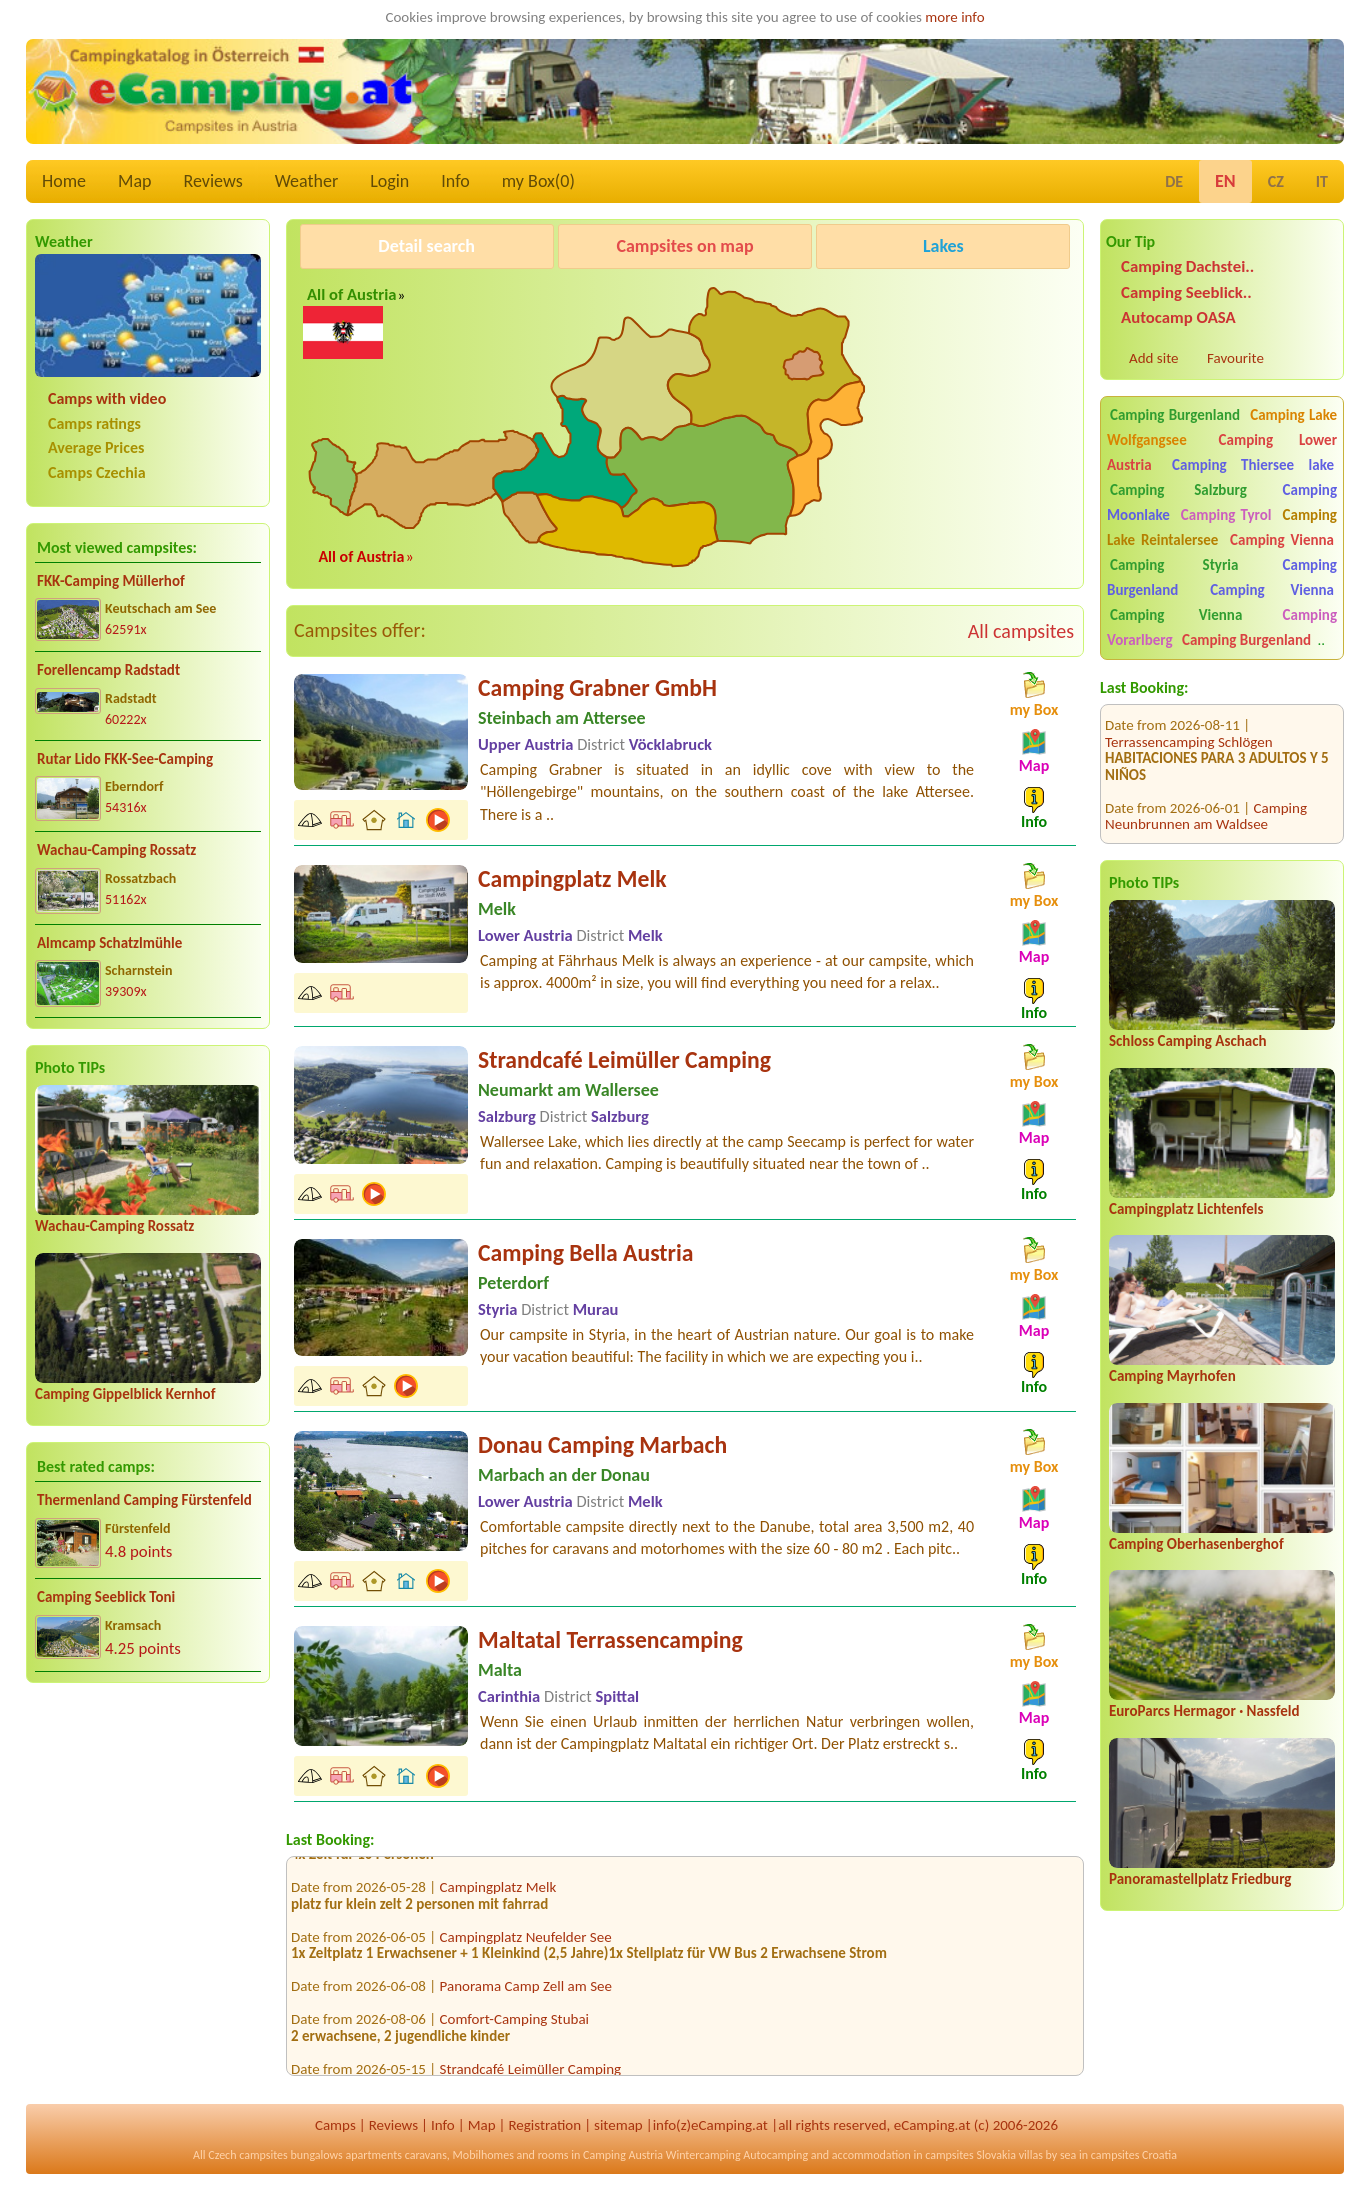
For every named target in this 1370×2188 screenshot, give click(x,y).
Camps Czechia (97, 472)
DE (1174, 181)
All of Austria (351, 294)
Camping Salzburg (1178, 490)
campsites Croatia (1134, 2155)
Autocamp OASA (1178, 317)
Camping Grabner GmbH (597, 687)
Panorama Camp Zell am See (526, 1994)
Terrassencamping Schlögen (1189, 713)
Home (64, 181)
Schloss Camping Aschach (1188, 1041)
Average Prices (96, 447)
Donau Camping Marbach (602, 1444)
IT (1322, 181)
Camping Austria (623, 2155)
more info (954, 17)
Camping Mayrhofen (1172, 1376)
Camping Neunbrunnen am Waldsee (1206, 787)
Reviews (213, 181)
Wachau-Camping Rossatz (116, 850)
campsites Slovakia (970, 2155)
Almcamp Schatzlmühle (109, 943)
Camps (335, 2125)
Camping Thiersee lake (1253, 465)
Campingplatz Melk (572, 878)
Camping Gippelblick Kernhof (125, 1394)
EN (1225, 181)
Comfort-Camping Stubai (515, 2027)
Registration (544, 2125)
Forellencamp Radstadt (108, 670)
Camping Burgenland (1175, 415)
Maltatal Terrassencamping (610, 1639)
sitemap (618, 2125)
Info (455, 181)
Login (389, 181)
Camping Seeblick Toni (106, 1597)
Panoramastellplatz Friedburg (1200, 1879)
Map (134, 181)
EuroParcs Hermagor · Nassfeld (1204, 1711)
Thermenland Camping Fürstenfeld (144, 1500)
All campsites (1021, 631)
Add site (1153, 358)
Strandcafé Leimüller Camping (624, 1059)
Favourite (1235, 358)
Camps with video (107, 398)
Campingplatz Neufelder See (526, 1945)
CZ (1276, 181)
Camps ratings (94, 423)
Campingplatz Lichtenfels (1186, 1209)
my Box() (538, 181)
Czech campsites (248, 2155)
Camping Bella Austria (585, 1252)
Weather (306, 181)
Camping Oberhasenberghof (1196, 1544)
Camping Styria (1174, 565)
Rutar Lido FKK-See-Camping (125, 759)
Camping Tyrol (1226, 515)
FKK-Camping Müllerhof (111, 581)
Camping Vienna (1282, 540)
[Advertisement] (148, 1855)
